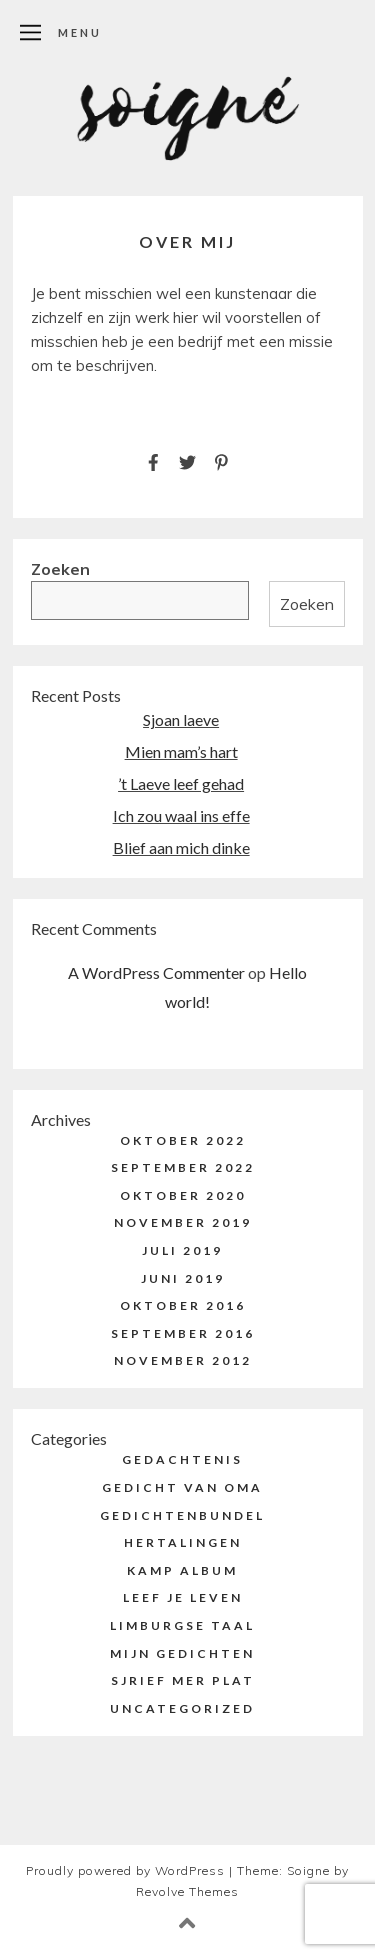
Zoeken (60, 569)
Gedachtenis (182, 1459)
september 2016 (183, 1333)
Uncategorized (182, 1708)
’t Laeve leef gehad (181, 783)
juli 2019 (182, 1250)
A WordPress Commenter (156, 972)
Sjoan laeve (181, 719)
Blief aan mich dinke (181, 847)
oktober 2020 (183, 1195)
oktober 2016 (183, 1305)
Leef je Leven (183, 1597)
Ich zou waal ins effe (181, 815)
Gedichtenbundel (182, 1515)
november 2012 (183, 1360)
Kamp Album (182, 1570)
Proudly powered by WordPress (125, 1870)
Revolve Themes (187, 1891)
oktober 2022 (183, 1140)
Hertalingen (183, 1542)
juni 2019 (183, 1278)
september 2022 (183, 1167)
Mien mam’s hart (181, 751)
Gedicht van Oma (182, 1487)
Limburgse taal (182, 1625)
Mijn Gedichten (182, 1653)
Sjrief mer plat (183, 1680)
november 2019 (183, 1222)
